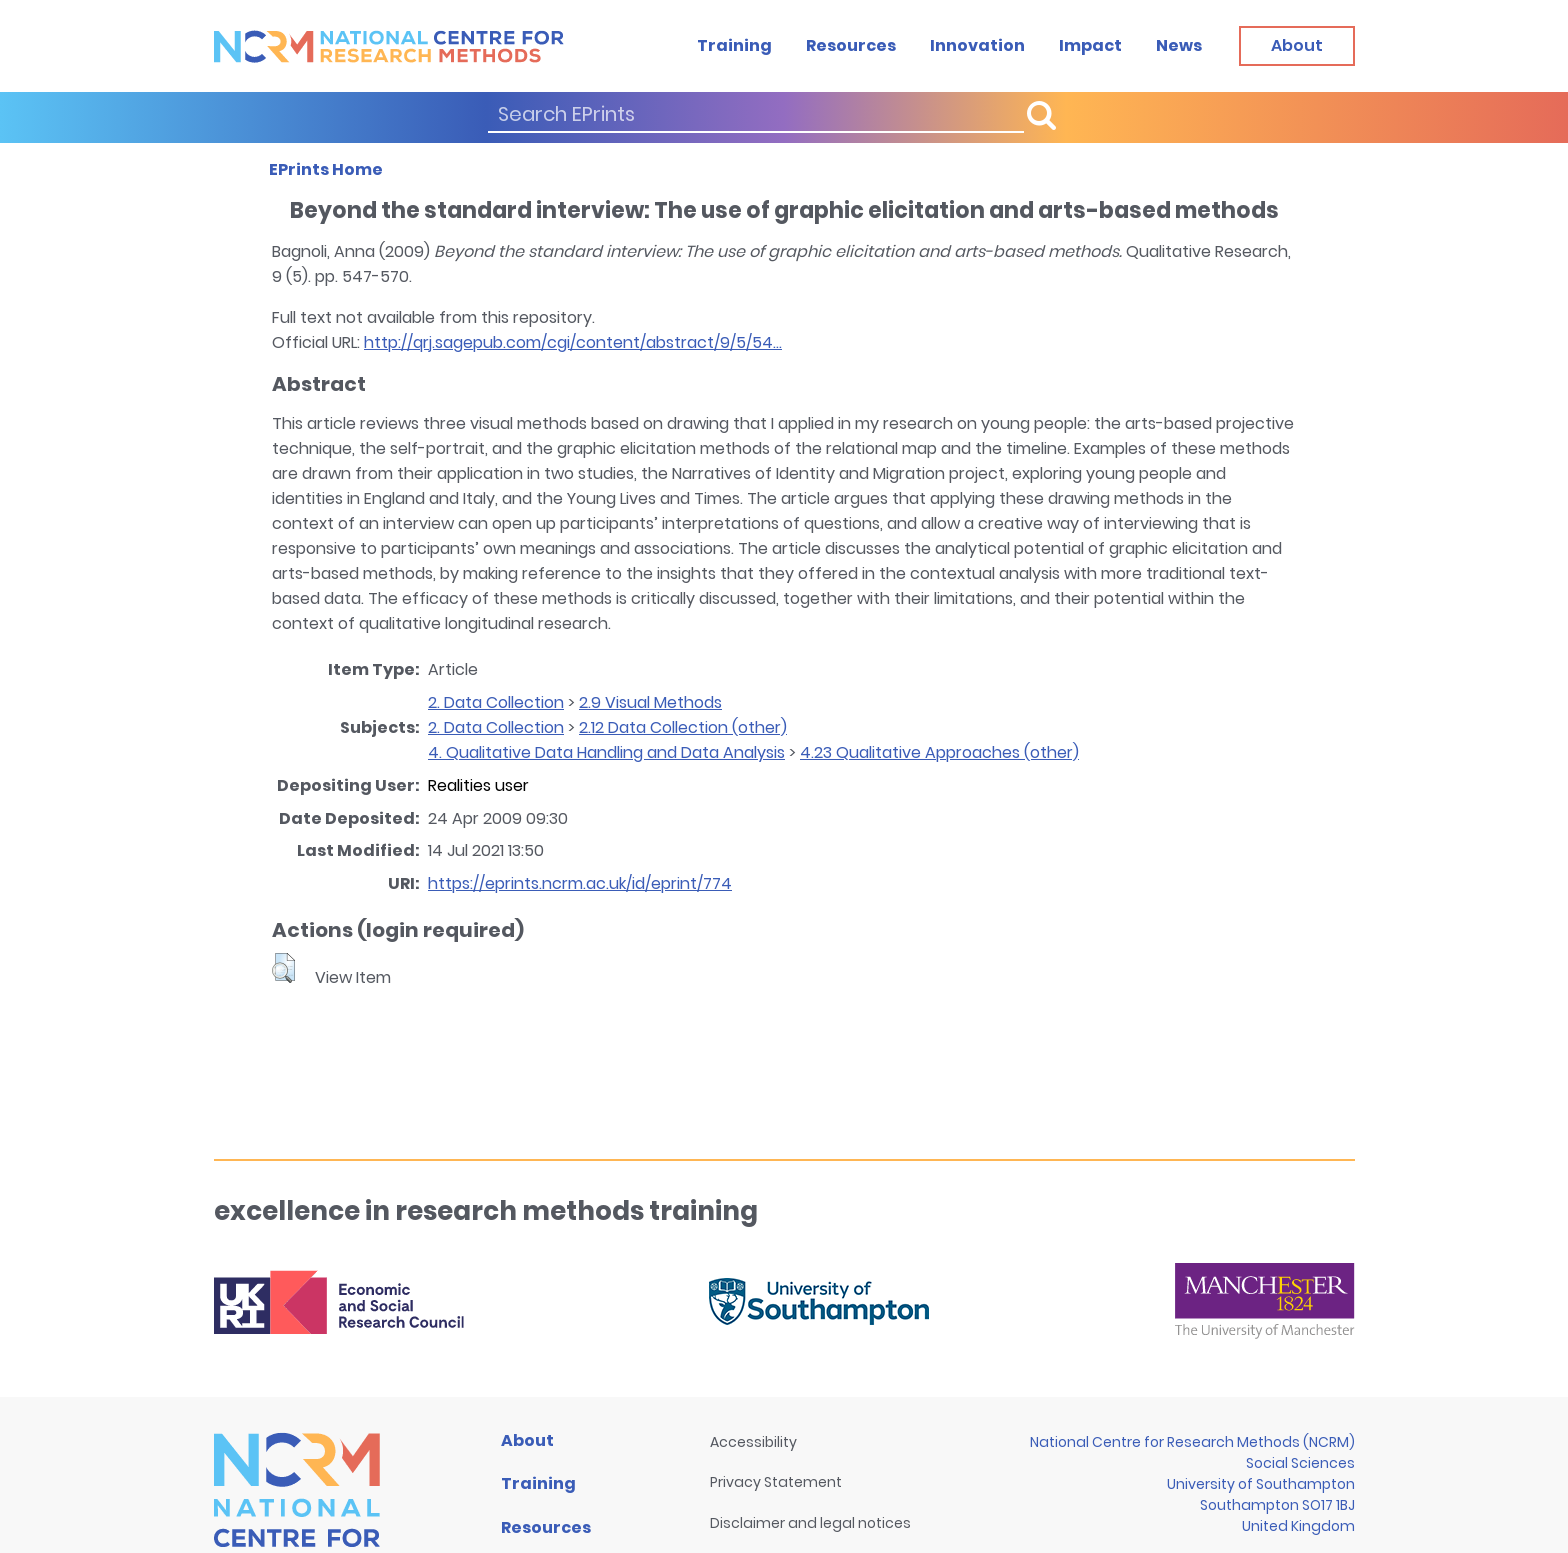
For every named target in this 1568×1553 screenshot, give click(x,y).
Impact (1090, 45)
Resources (851, 45)
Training (734, 45)
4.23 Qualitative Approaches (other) (939, 752)
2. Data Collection (496, 702)
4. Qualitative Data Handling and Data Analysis (606, 752)
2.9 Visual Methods (650, 702)
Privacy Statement (776, 1482)
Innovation (977, 45)
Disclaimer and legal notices (810, 1523)
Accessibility (753, 1442)
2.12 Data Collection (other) (683, 727)
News (1179, 45)
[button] (283, 968)
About (527, 1440)
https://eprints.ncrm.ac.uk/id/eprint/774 (580, 883)
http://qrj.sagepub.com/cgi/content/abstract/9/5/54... (573, 342)
